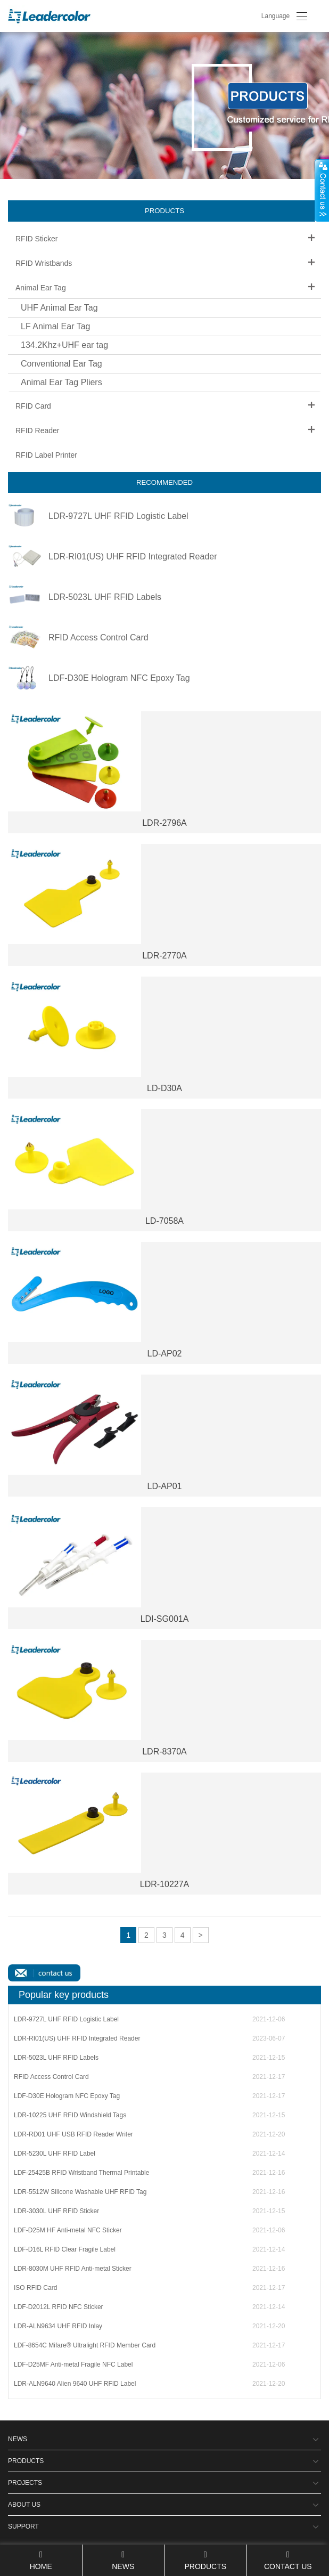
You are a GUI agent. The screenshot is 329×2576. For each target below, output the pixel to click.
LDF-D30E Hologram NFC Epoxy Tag (119, 678)
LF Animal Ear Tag (55, 326)
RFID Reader (37, 430)
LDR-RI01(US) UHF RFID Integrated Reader (132, 556)
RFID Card (33, 406)
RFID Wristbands (43, 263)
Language (275, 16)
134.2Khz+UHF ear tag (64, 345)
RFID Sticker (36, 238)
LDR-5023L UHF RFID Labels (104, 597)
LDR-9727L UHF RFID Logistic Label (118, 516)
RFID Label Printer (46, 455)
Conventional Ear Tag (61, 363)
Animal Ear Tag (40, 287)
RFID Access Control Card (98, 637)
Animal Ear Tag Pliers (61, 382)
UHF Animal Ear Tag (59, 307)
